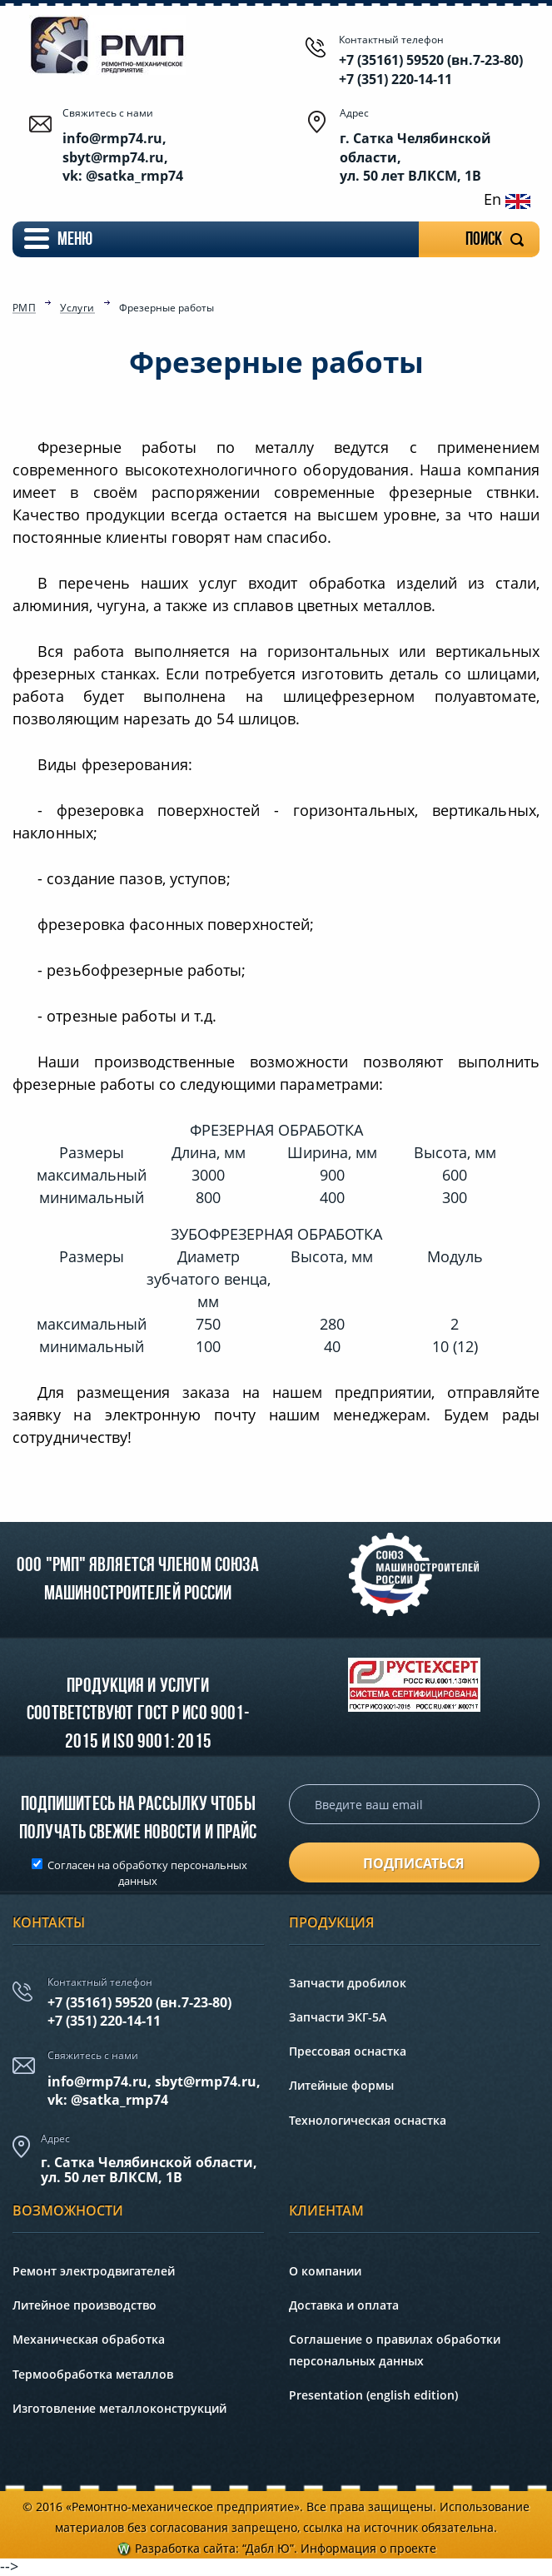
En (507, 199)
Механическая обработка (88, 2339)
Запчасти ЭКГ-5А (337, 2017)
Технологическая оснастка (367, 2120)
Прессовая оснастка (347, 2051)
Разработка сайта (185, 2548)
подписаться (414, 1863)
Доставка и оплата (344, 2305)
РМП (24, 309)
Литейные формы (341, 2085)
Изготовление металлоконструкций (119, 2408)
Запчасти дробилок (347, 1983)
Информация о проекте (368, 2548)
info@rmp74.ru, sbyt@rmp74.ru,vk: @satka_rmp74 (154, 2090)
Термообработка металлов (92, 2374)
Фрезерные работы (166, 308)
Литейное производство (84, 2305)
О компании (325, 2271)
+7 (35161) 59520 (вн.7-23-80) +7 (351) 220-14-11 (431, 69)
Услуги (77, 309)
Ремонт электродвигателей (93, 2271)
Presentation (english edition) (373, 2395)
